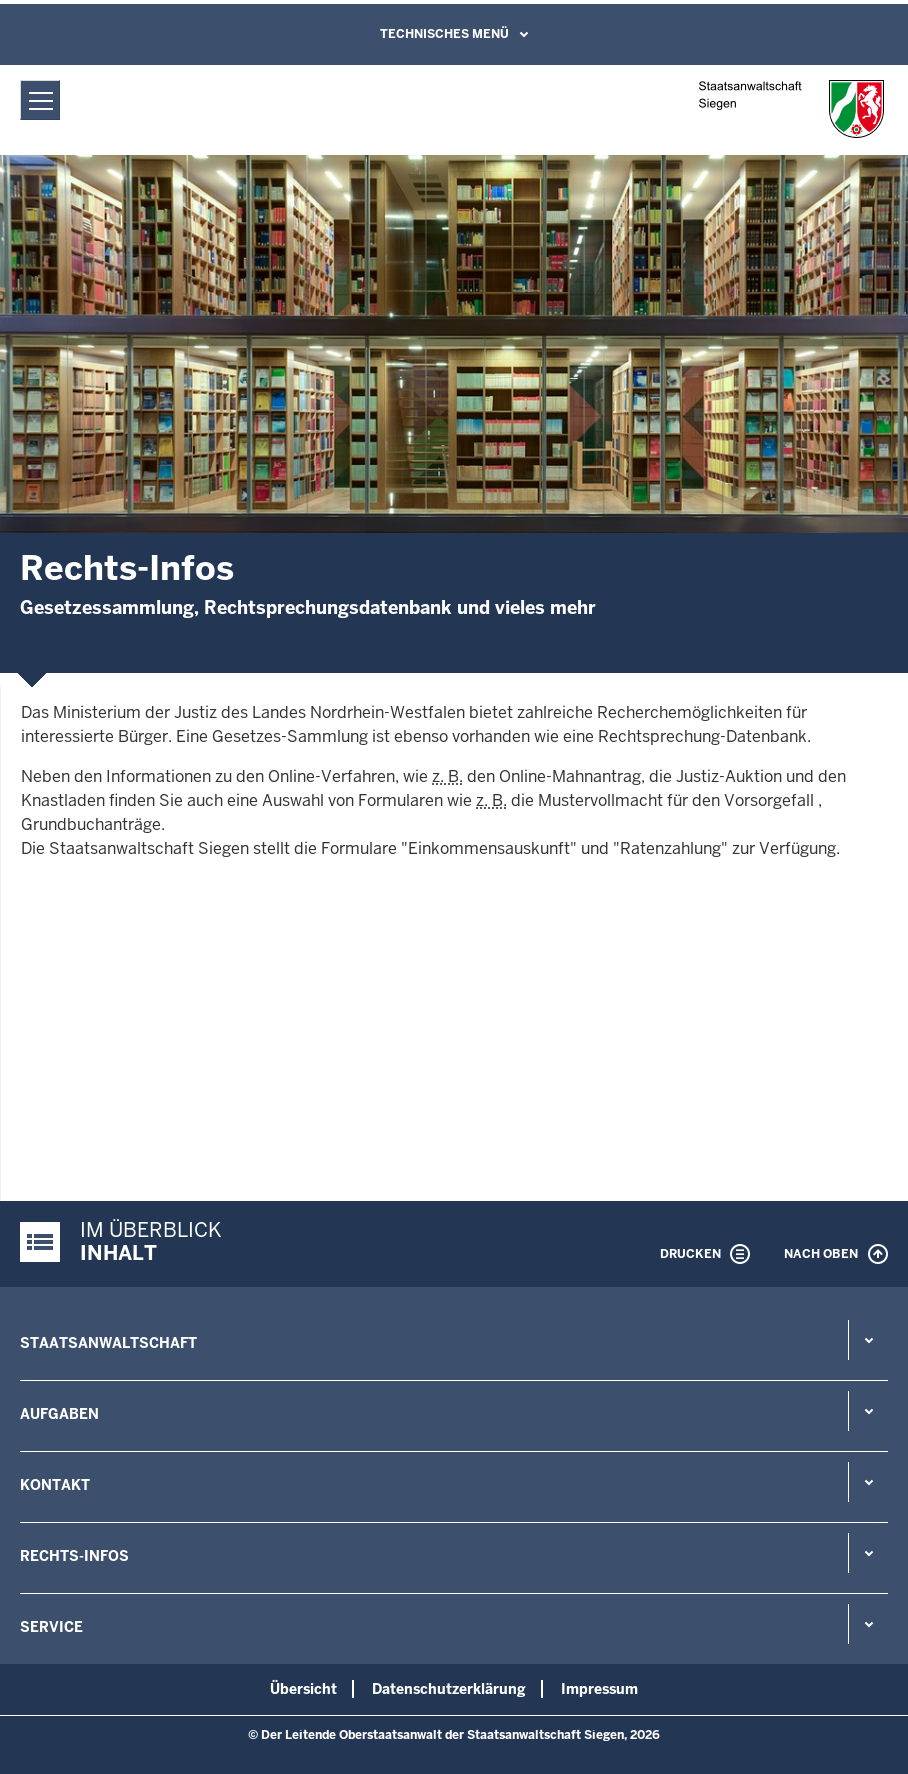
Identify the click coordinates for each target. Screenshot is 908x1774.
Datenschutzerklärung (449, 1689)
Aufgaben (59, 1414)
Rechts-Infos (74, 1556)
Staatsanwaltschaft (108, 1343)
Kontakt (55, 1485)
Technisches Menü (444, 34)
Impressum (599, 1689)
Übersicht (303, 1689)
